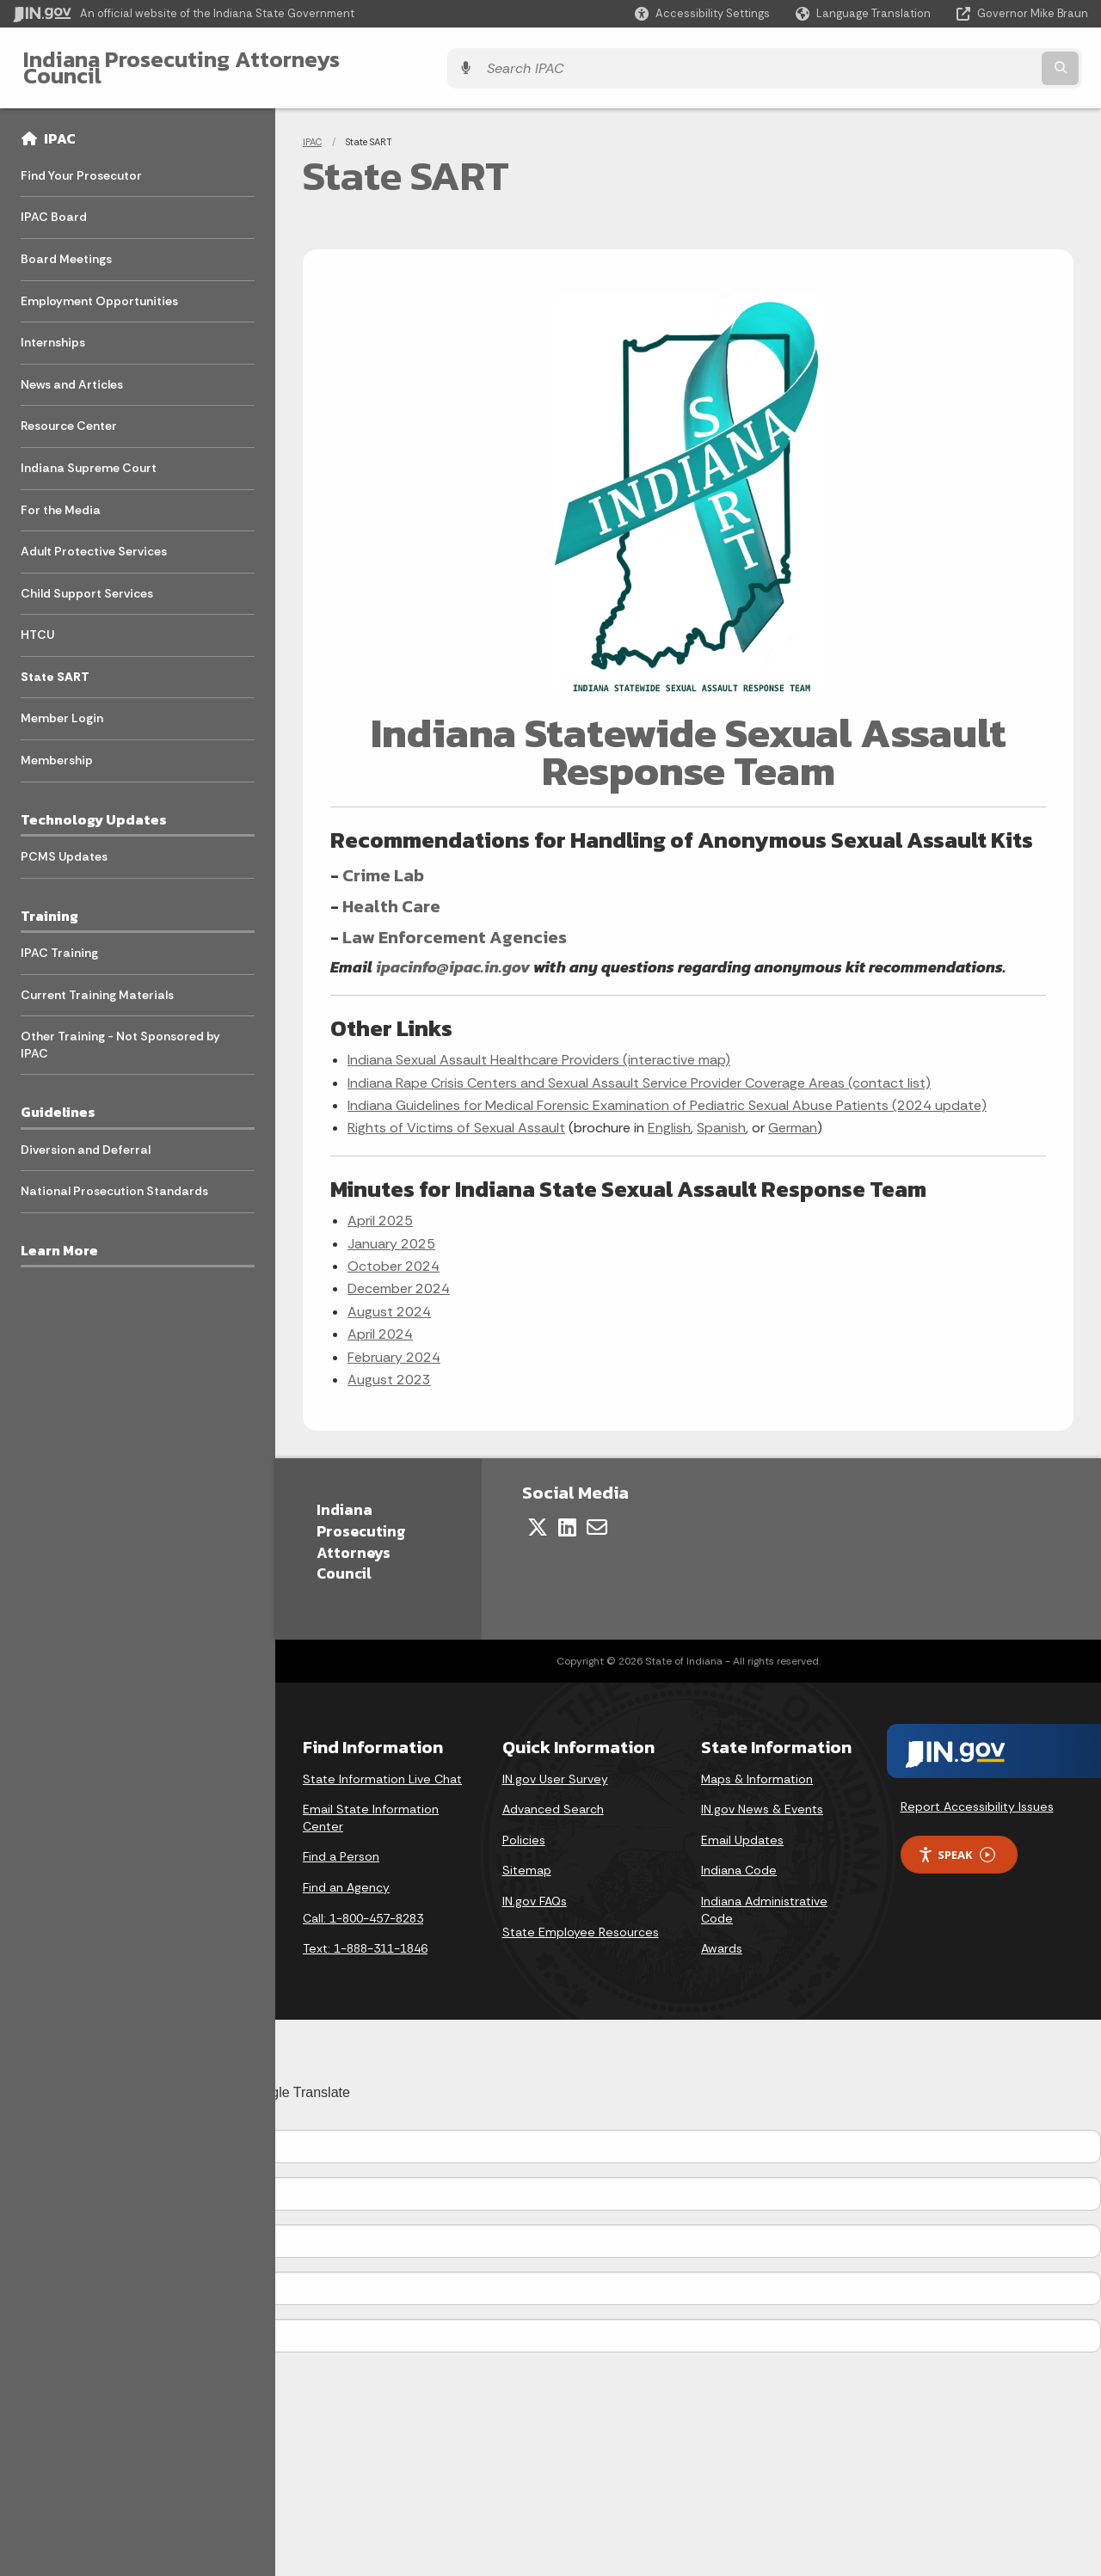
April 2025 (380, 1208)
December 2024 (399, 1276)
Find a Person (341, 1843)
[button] (702, 13)
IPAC (60, 125)
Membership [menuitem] (57, 747)
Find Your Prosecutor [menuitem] (81, 161)
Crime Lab (383, 861)
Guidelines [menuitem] (58, 1098)
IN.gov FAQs (534, 1888)
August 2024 (389, 1298)
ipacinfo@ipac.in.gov (453, 953)
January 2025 (391, 1230)
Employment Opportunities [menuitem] (99, 287)
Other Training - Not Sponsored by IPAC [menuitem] (120, 1031)
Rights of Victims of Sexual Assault (456, 1115)
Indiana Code (739, 1857)
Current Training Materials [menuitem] (97, 981)
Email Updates (742, 1827)
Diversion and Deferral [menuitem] (86, 1136)
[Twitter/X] (537, 1514)
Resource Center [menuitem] (69, 412)
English (669, 1115)
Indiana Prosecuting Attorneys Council (217, 61)
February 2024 (394, 1343)
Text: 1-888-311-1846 (365, 1935)
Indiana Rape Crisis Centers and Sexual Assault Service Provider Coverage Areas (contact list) (639, 1069)
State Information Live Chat (382, 1765)
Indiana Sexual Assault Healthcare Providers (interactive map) (539, 1047)
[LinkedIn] (567, 1514)
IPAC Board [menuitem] (54, 204)
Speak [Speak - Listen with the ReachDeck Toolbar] (956, 1841)
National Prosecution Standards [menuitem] (114, 1178)
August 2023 (389, 1367)
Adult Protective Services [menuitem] (94, 538)
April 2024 (380, 1321)
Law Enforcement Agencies (454, 923)
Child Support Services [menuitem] (87, 579)
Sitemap (526, 1857)
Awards (721, 1935)
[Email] (597, 1514)
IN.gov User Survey (555, 1765)
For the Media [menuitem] (61, 496)
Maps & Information (757, 1765)
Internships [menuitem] (53, 329)
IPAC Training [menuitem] (59, 940)
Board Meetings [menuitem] (66, 246)
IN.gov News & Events (762, 1796)
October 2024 (394, 1253)
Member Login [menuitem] (62, 705)
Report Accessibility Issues (977, 1792)
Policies (523, 1827)
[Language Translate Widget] (865, 13)
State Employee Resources (580, 1918)
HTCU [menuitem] (37, 621)
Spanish (721, 1115)
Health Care (391, 892)
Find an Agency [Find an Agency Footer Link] (346, 1874)
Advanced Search (553, 1796)
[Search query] (956, 61)
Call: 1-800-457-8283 (363, 1904)
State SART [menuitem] (55, 664)
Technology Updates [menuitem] (94, 805)
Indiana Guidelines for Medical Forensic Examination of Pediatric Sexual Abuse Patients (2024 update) (667, 1092)
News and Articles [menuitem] (72, 370)
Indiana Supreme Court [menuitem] (89, 455)
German (792, 1115)
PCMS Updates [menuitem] (64, 843)
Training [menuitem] (49, 901)
